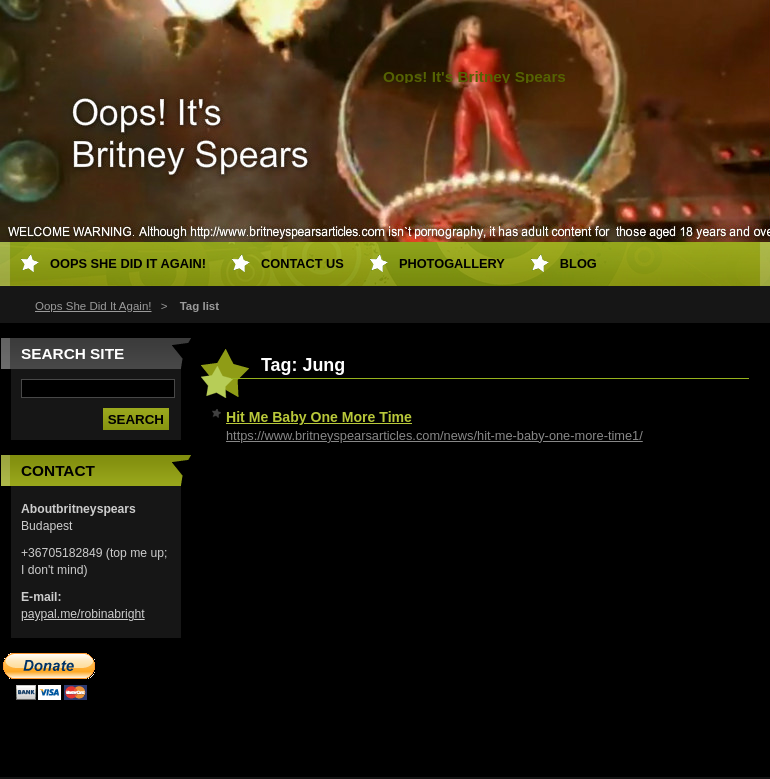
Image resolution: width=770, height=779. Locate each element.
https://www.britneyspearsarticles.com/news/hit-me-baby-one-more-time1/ (434, 435)
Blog (578, 263)
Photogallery (452, 263)
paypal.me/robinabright (83, 614)
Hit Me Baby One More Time (319, 417)
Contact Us (302, 263)
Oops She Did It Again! (93, 306)
